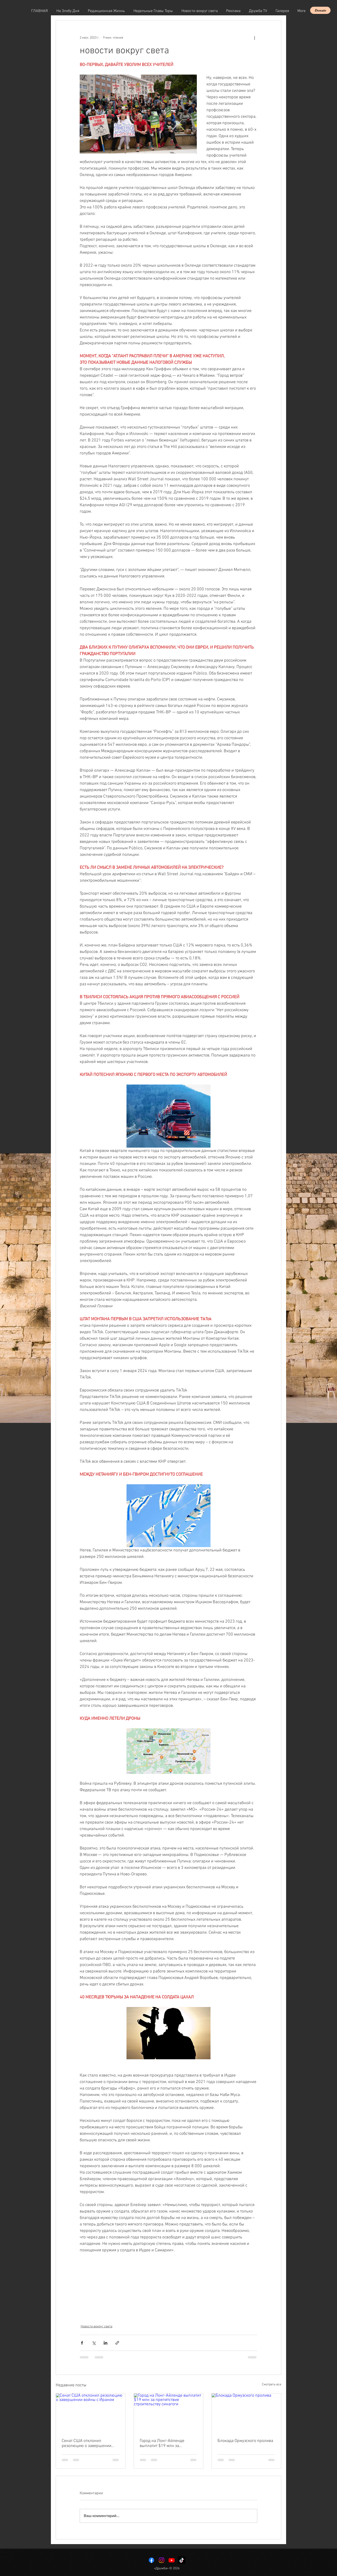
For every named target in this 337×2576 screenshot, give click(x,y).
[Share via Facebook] (82, 2343)
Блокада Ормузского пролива (245, 2440)
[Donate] (320, 10)
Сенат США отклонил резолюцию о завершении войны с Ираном (86, 2443)
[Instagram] (161, 2560)
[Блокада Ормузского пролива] (246, 2413)
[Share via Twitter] (93, 2343)
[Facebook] (151, 2560)
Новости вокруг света (96, 2326)
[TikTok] (181, 2560)
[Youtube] (171, 2560)
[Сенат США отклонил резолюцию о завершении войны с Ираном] (90, 2413)
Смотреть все (271, 2384)
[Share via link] (117, 2343)
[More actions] (254, 38)
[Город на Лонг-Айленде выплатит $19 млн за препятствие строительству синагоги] (168, 2413)
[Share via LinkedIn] (105, 2343)
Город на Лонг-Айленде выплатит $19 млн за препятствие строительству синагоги (165, 2443)
